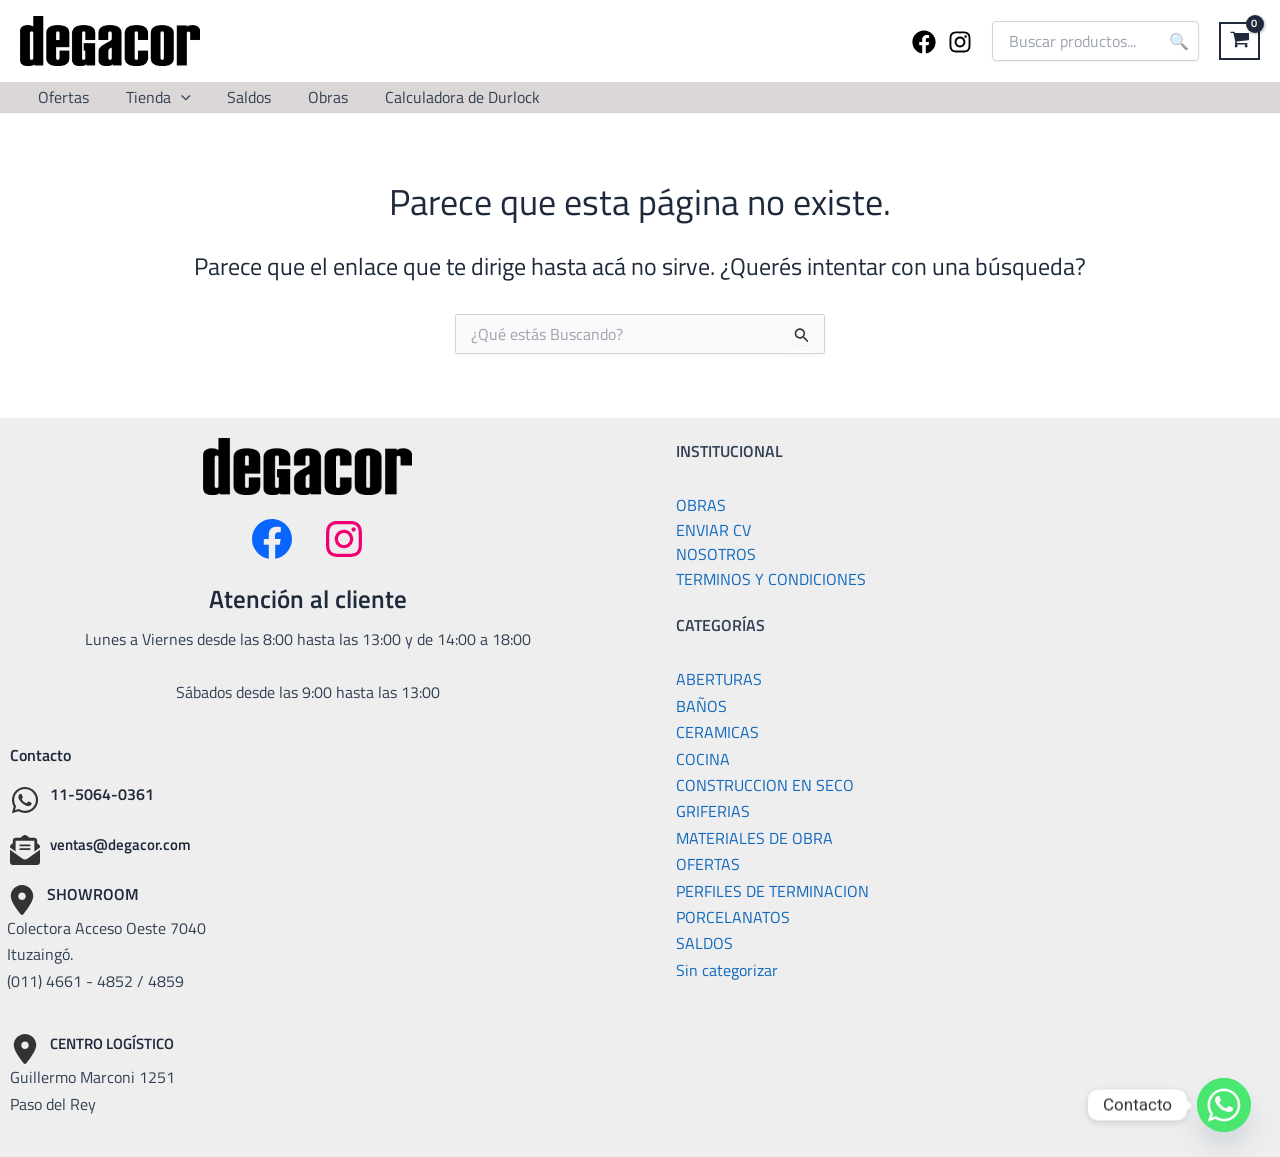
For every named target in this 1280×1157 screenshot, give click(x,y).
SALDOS (704, 940)
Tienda (151, 97)
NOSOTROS (716, 553)
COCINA (703, 755)
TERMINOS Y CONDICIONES (771, 577)
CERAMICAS (717, 729)
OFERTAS (708, 861)
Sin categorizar (727, 966)
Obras (312, 97)
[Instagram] (960, 42)
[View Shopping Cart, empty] (1239, 41)
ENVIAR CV (713, 529)
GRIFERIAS (713, 808)
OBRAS (701, 505)
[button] (174, 97)
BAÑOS (701, 703)
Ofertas (61, 97)
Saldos (238, 97)
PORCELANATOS (733, 914)
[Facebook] (924, 42)
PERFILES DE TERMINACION (772, 887)
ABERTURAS (719, 676)
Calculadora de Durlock (441, 97)
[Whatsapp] (1224, 1105)
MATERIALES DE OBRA (754, 835)
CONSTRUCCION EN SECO (765, 782)
